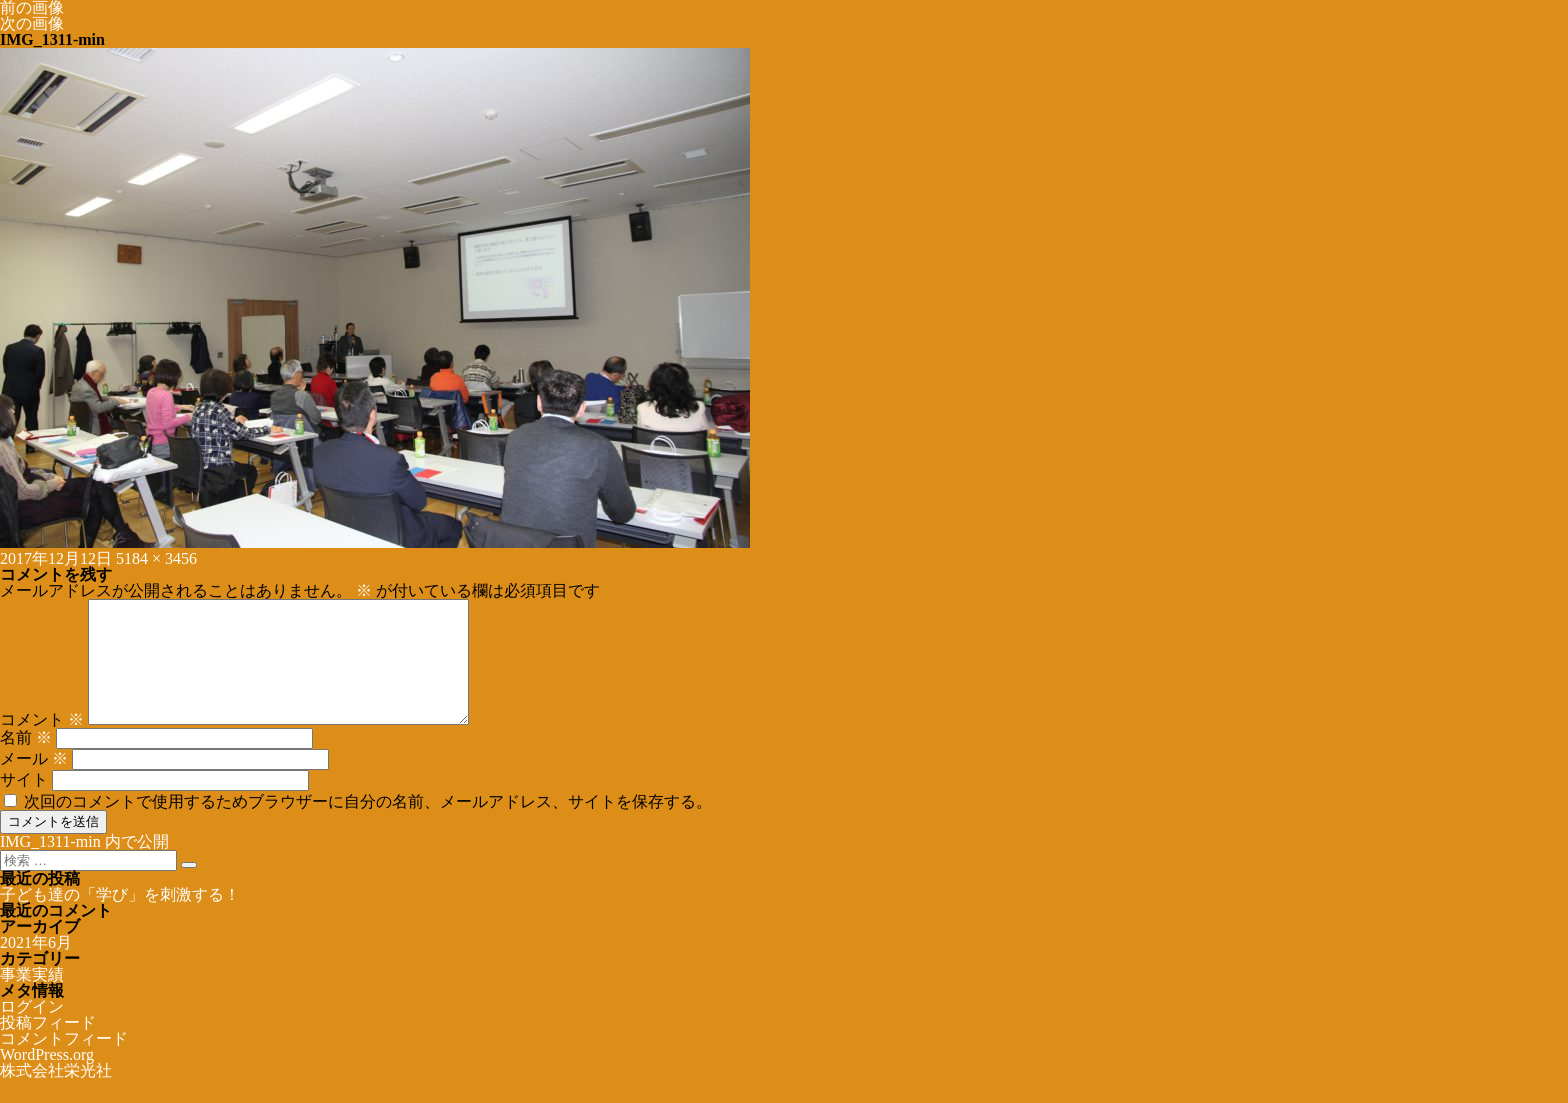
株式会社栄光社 (56, 1094)
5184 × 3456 (156, 558)
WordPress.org (47, 1078)
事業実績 (32, 998)
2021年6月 (36, 966)
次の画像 (32, 23)
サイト (24, 803)
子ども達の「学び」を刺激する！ (120, 918)
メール (34, 782)
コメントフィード (64, 1062)
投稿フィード (48, 1046)
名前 (26, 761)
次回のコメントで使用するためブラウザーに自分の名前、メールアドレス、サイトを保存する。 (368, 825)
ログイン (32, 1030)
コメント (42, 743)
